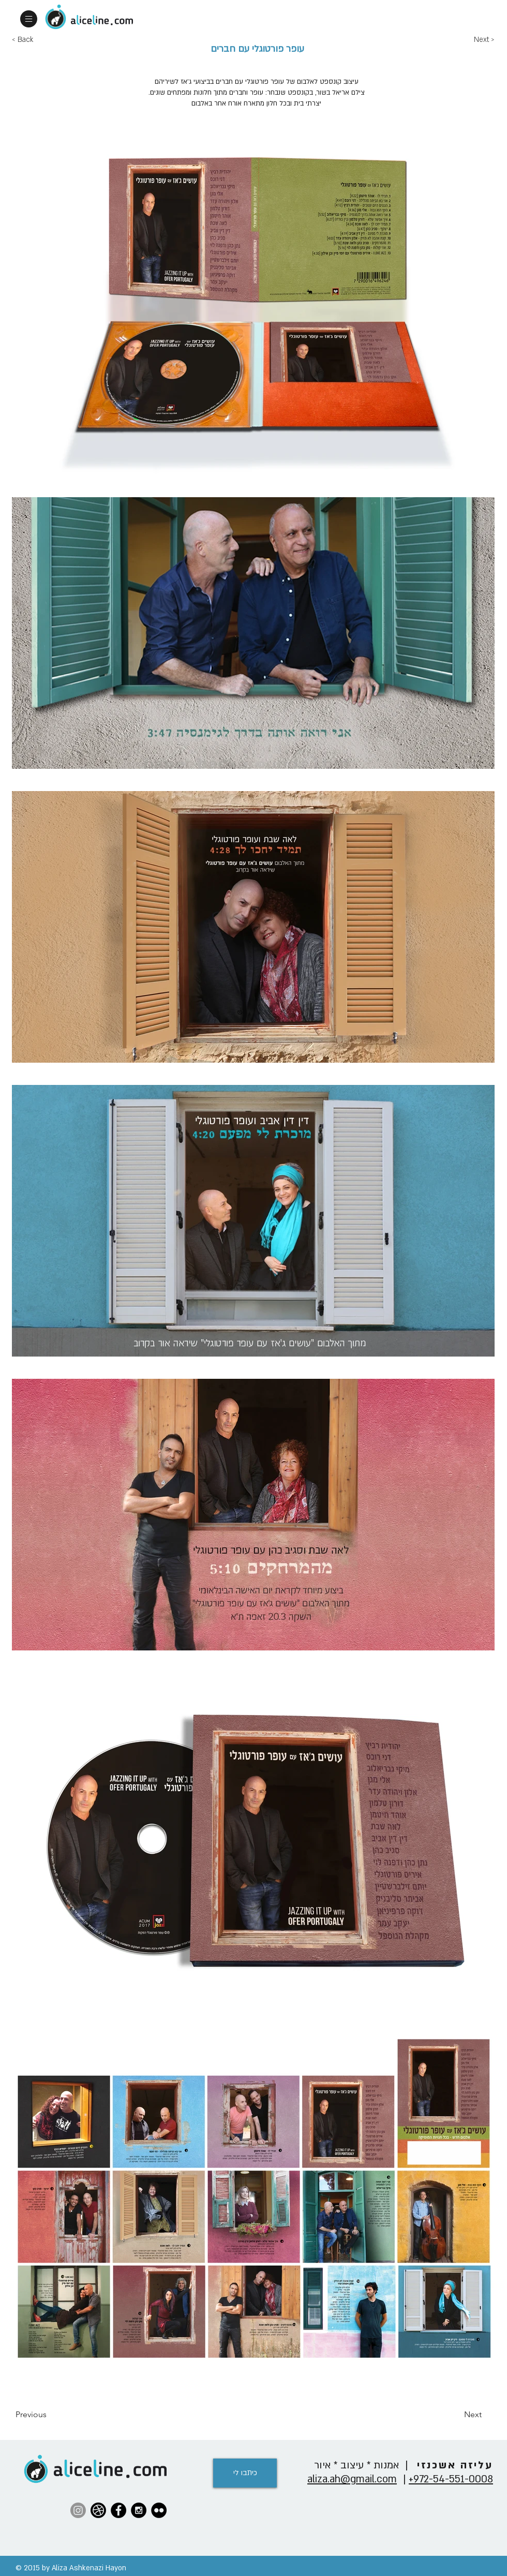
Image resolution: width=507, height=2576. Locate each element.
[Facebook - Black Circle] (118, 2510)
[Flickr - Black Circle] (159, 2510)
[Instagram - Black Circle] (138, 2510)
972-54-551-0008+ (451, 2479)
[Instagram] (78, 2510)
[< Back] (46, 39)
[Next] (456, 2414)
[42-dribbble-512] (98, 2510)
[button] (28, 18)
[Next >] (490, 39)
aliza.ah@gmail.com (352, 2479)
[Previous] (50, 2414)
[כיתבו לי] (245, 2473)
